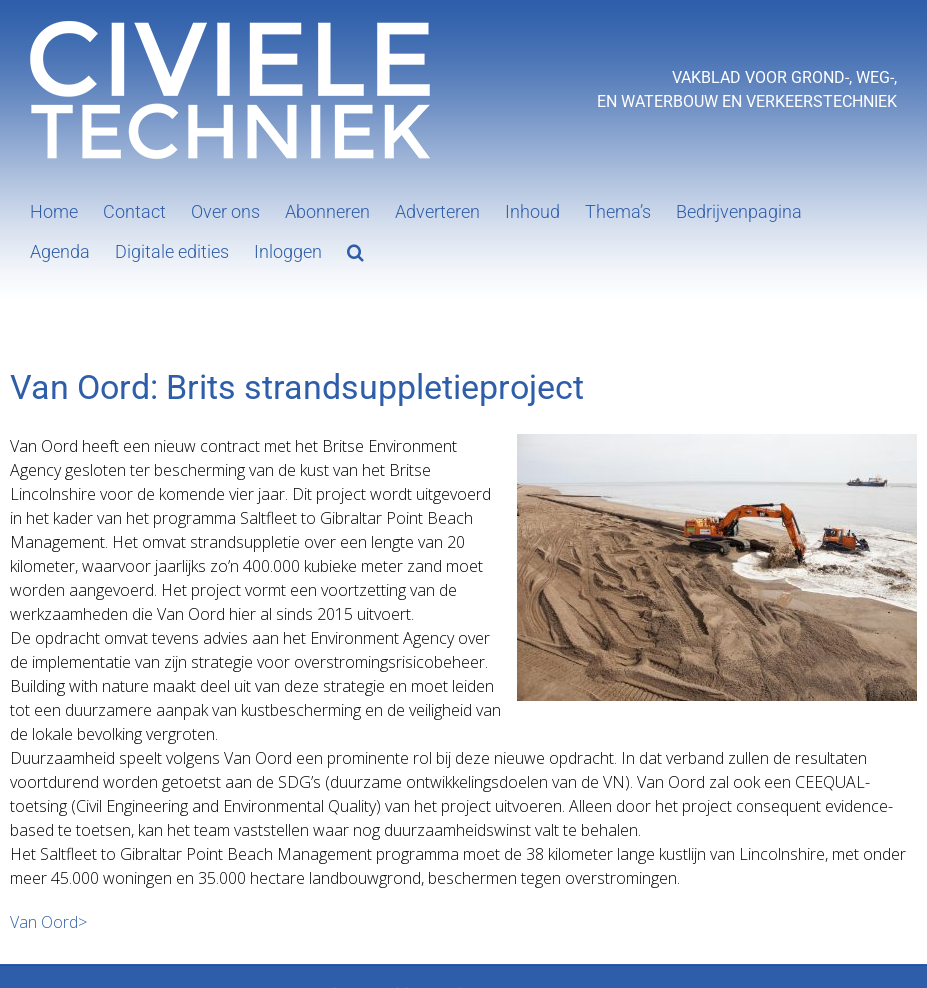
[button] (355, 250)
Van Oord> (48, 922)
